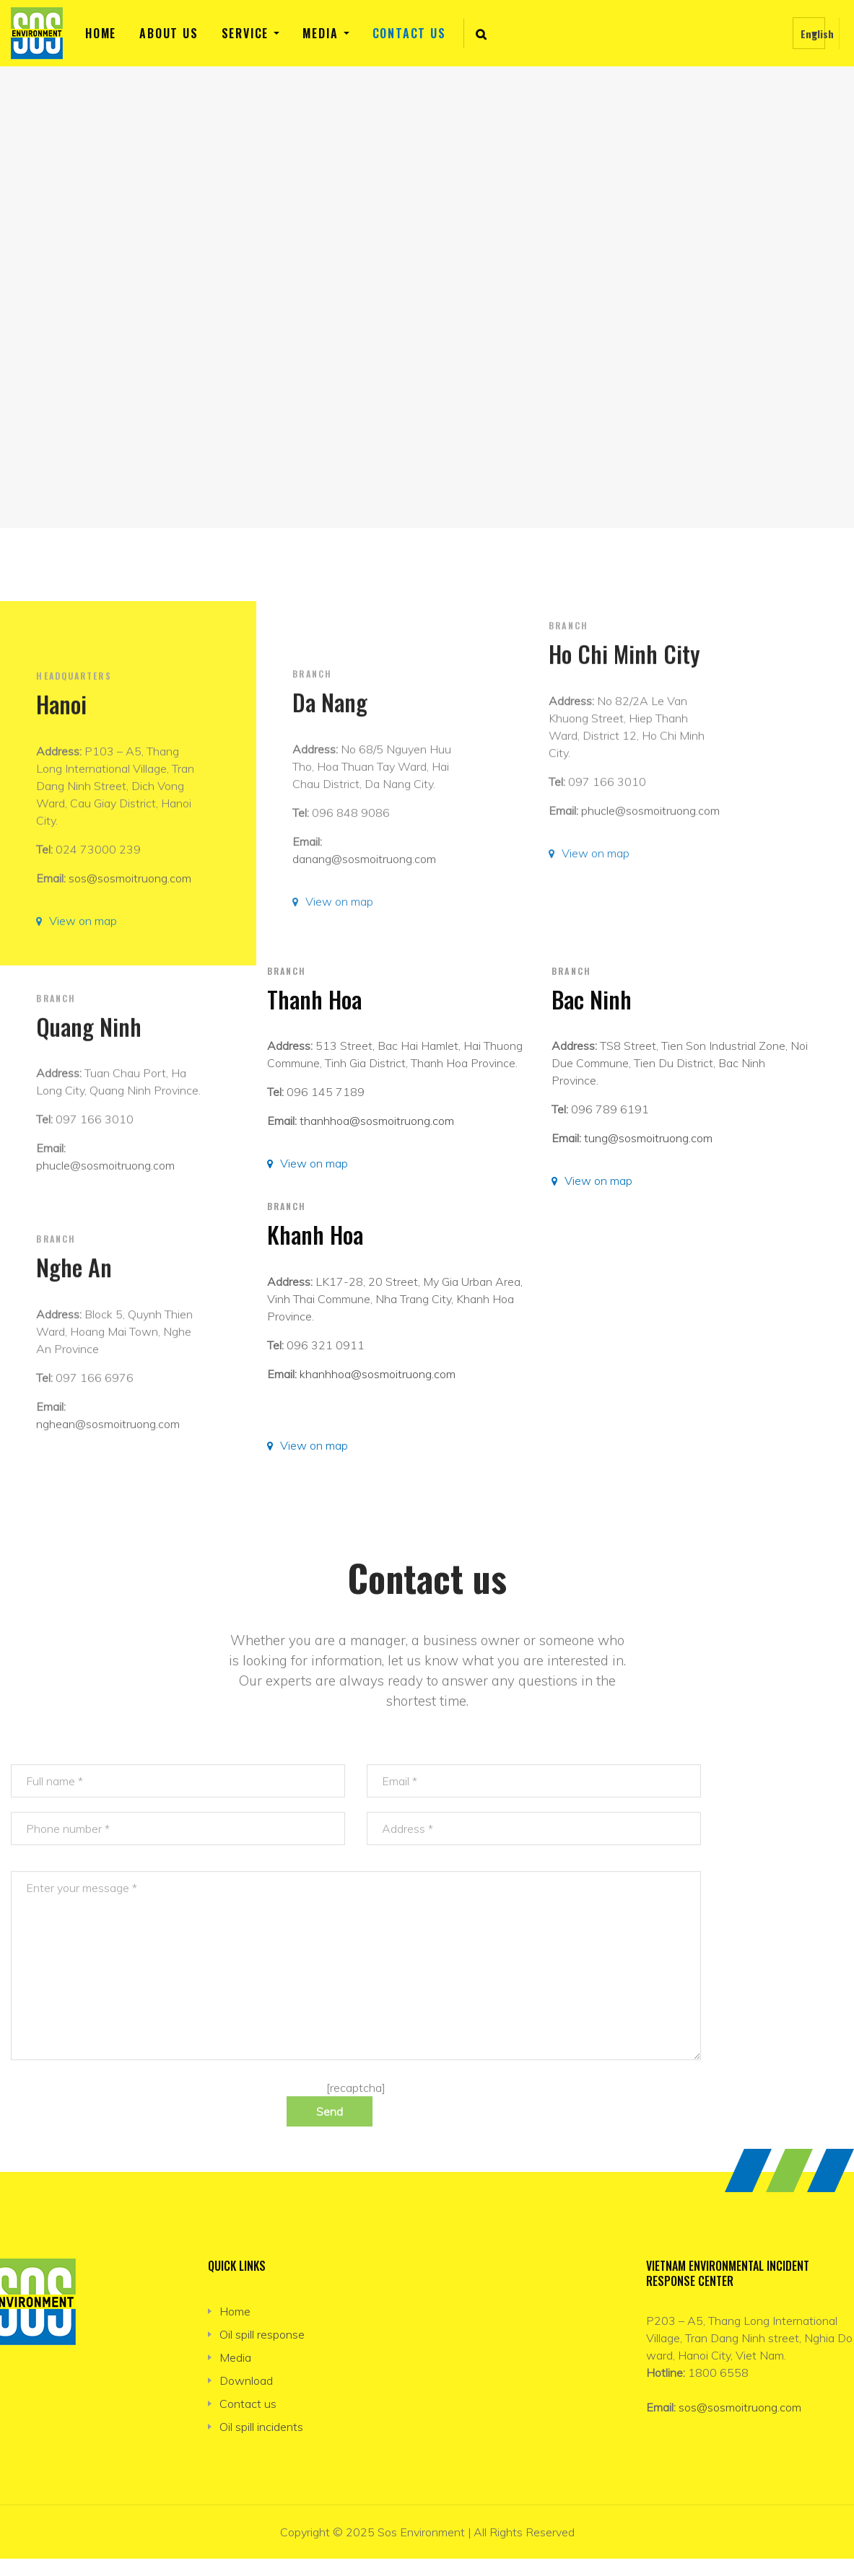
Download (246, 2380)
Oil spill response (262, 2334)
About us (168, 33)
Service (245, 33)
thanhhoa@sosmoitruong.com (377, 1120)
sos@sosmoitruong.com (740, 2407)
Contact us (409, 33)
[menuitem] (809, 33)
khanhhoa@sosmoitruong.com (378, 1374)
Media (320, 33)
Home (100, 33)
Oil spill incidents (261, 2426)
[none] (809, 33)
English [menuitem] (817, 33)
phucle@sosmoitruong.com (650, 952)
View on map (314, 1163)
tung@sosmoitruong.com (648, 1138)
